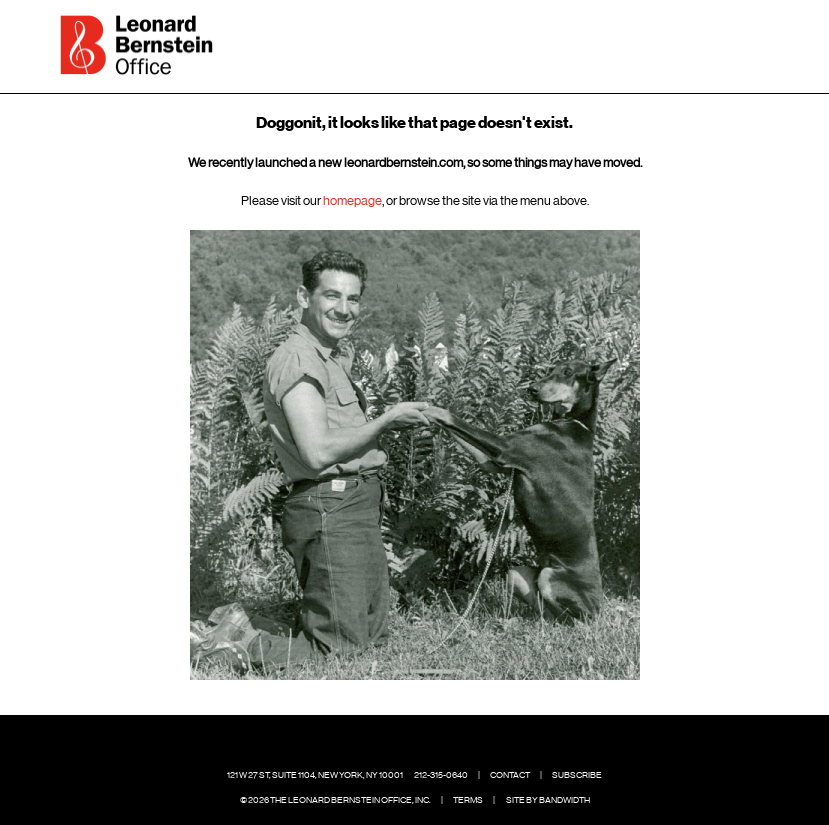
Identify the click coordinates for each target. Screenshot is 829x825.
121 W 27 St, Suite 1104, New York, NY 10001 (315, 775)
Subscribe (577, 775)
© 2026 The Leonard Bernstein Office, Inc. (335, 800)
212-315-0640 (441, 775)
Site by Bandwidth (548, 800)
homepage (352, 200)
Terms (468, 800)
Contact (510, 775)
